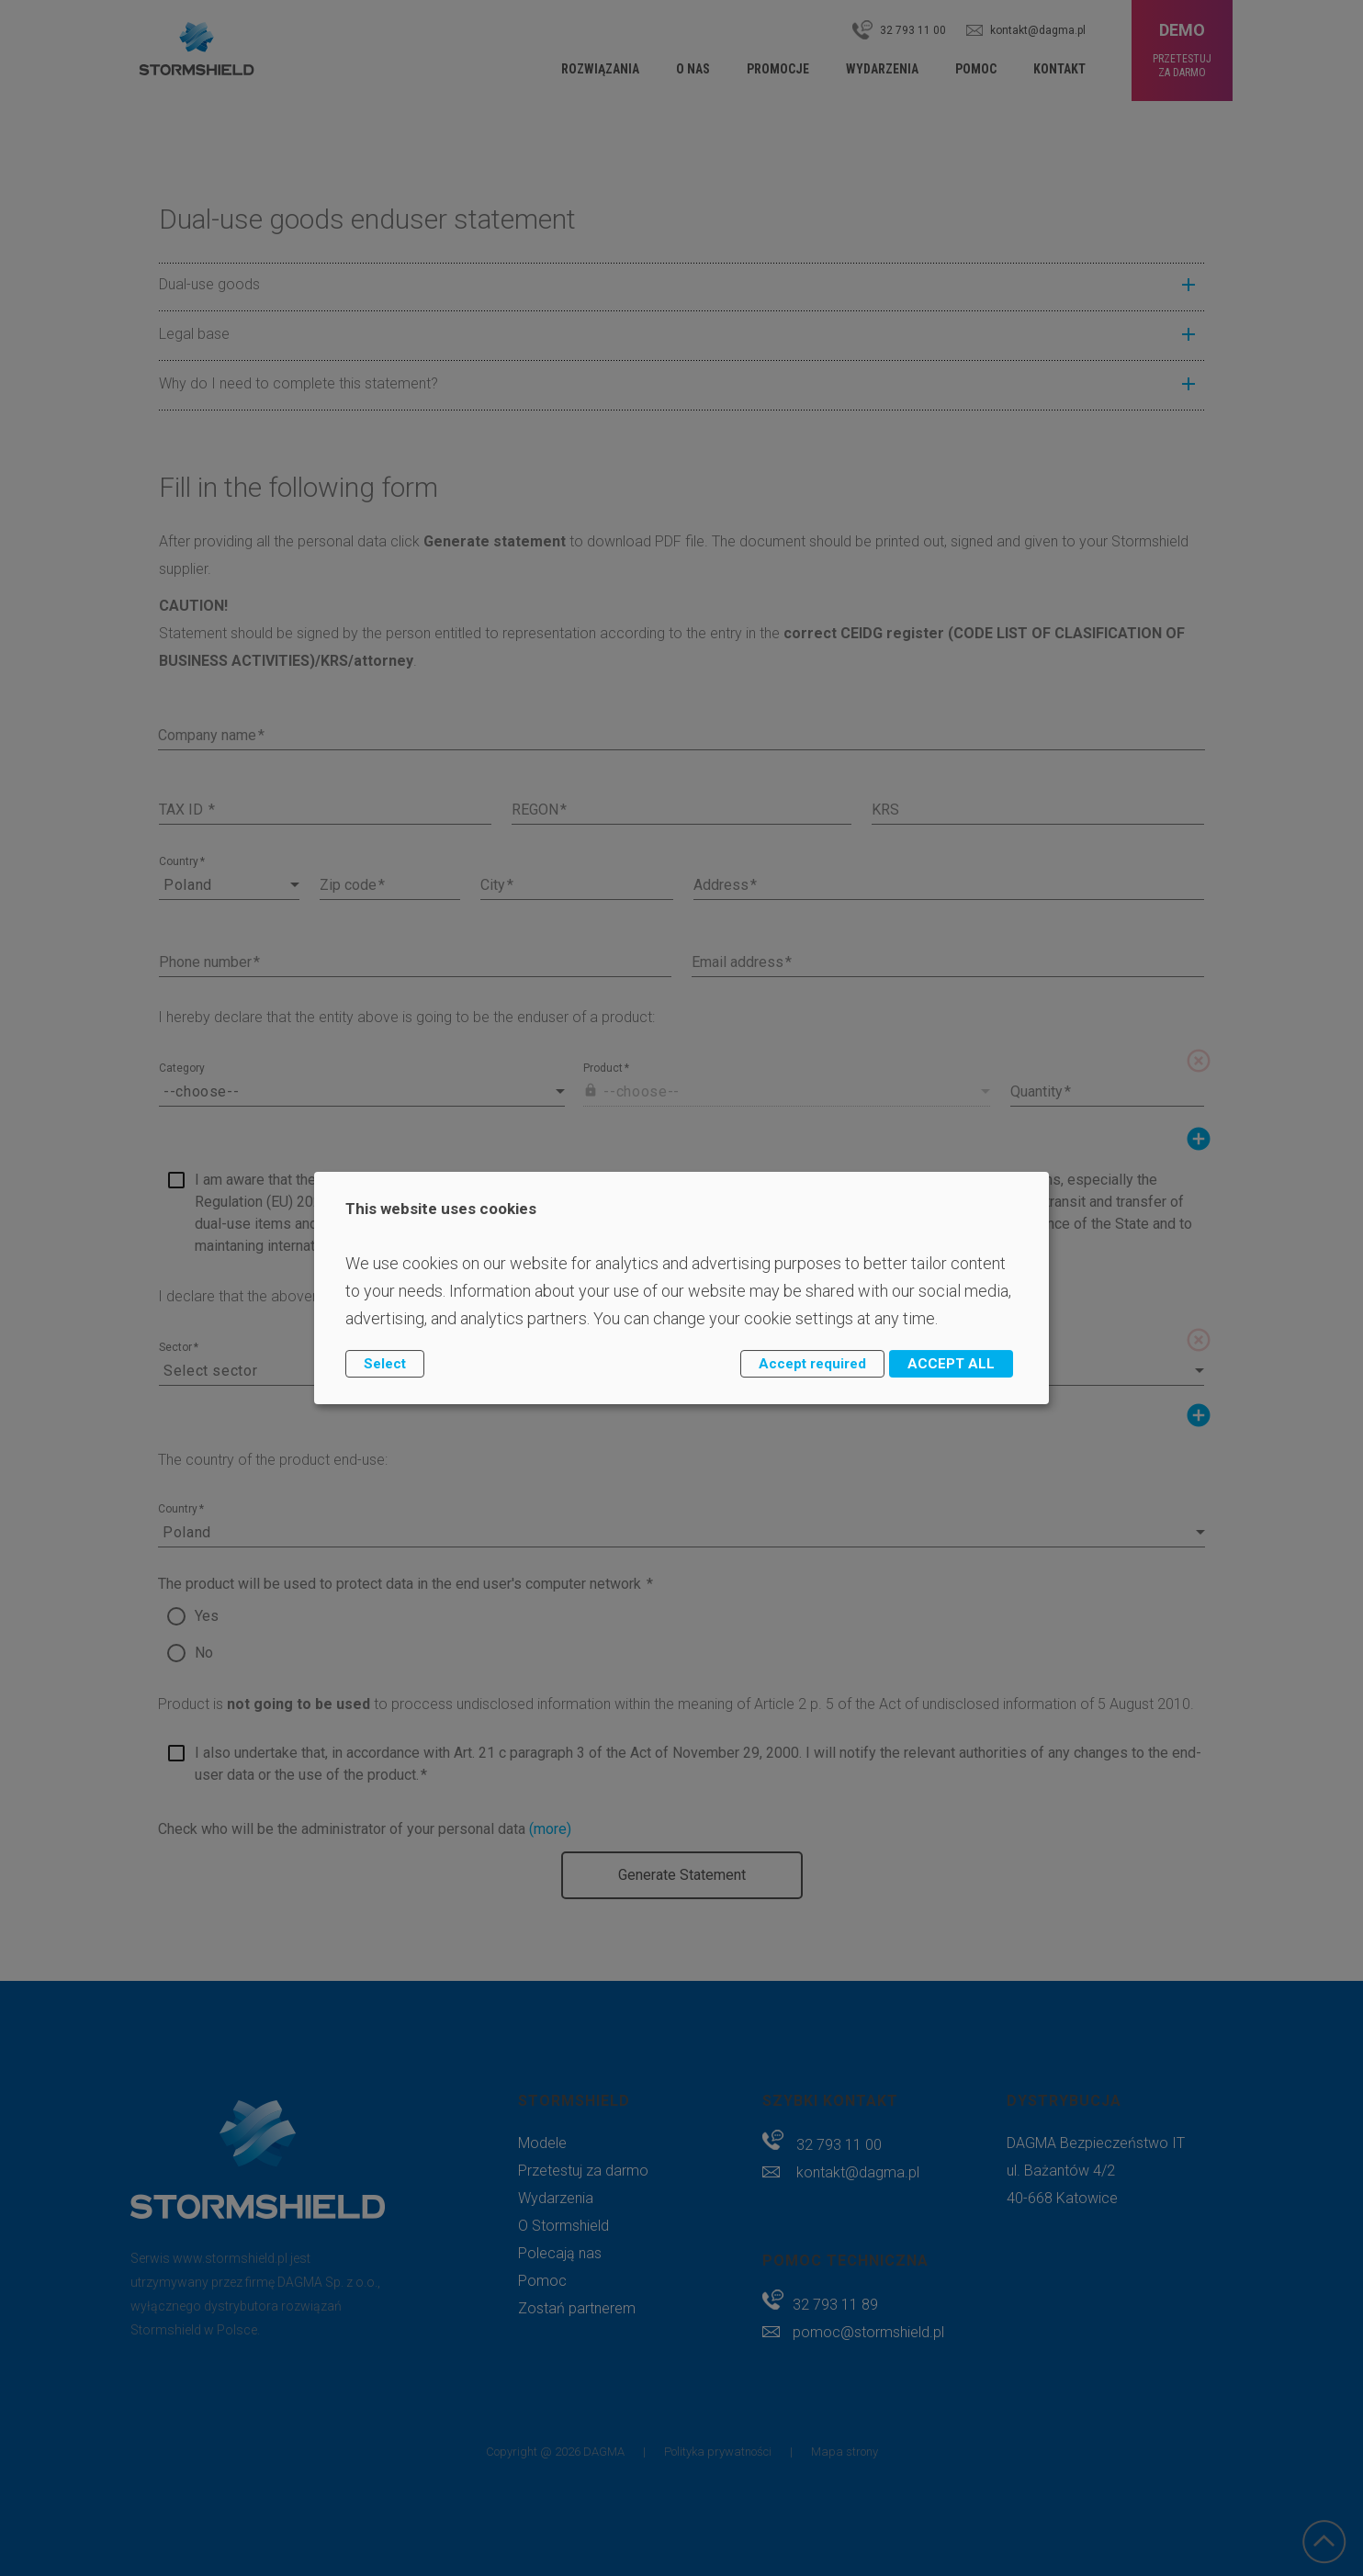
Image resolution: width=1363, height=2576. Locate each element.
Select (385, 1363)
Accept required (812, 1363)
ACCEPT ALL (951, 1363)
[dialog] (681, 1288)
